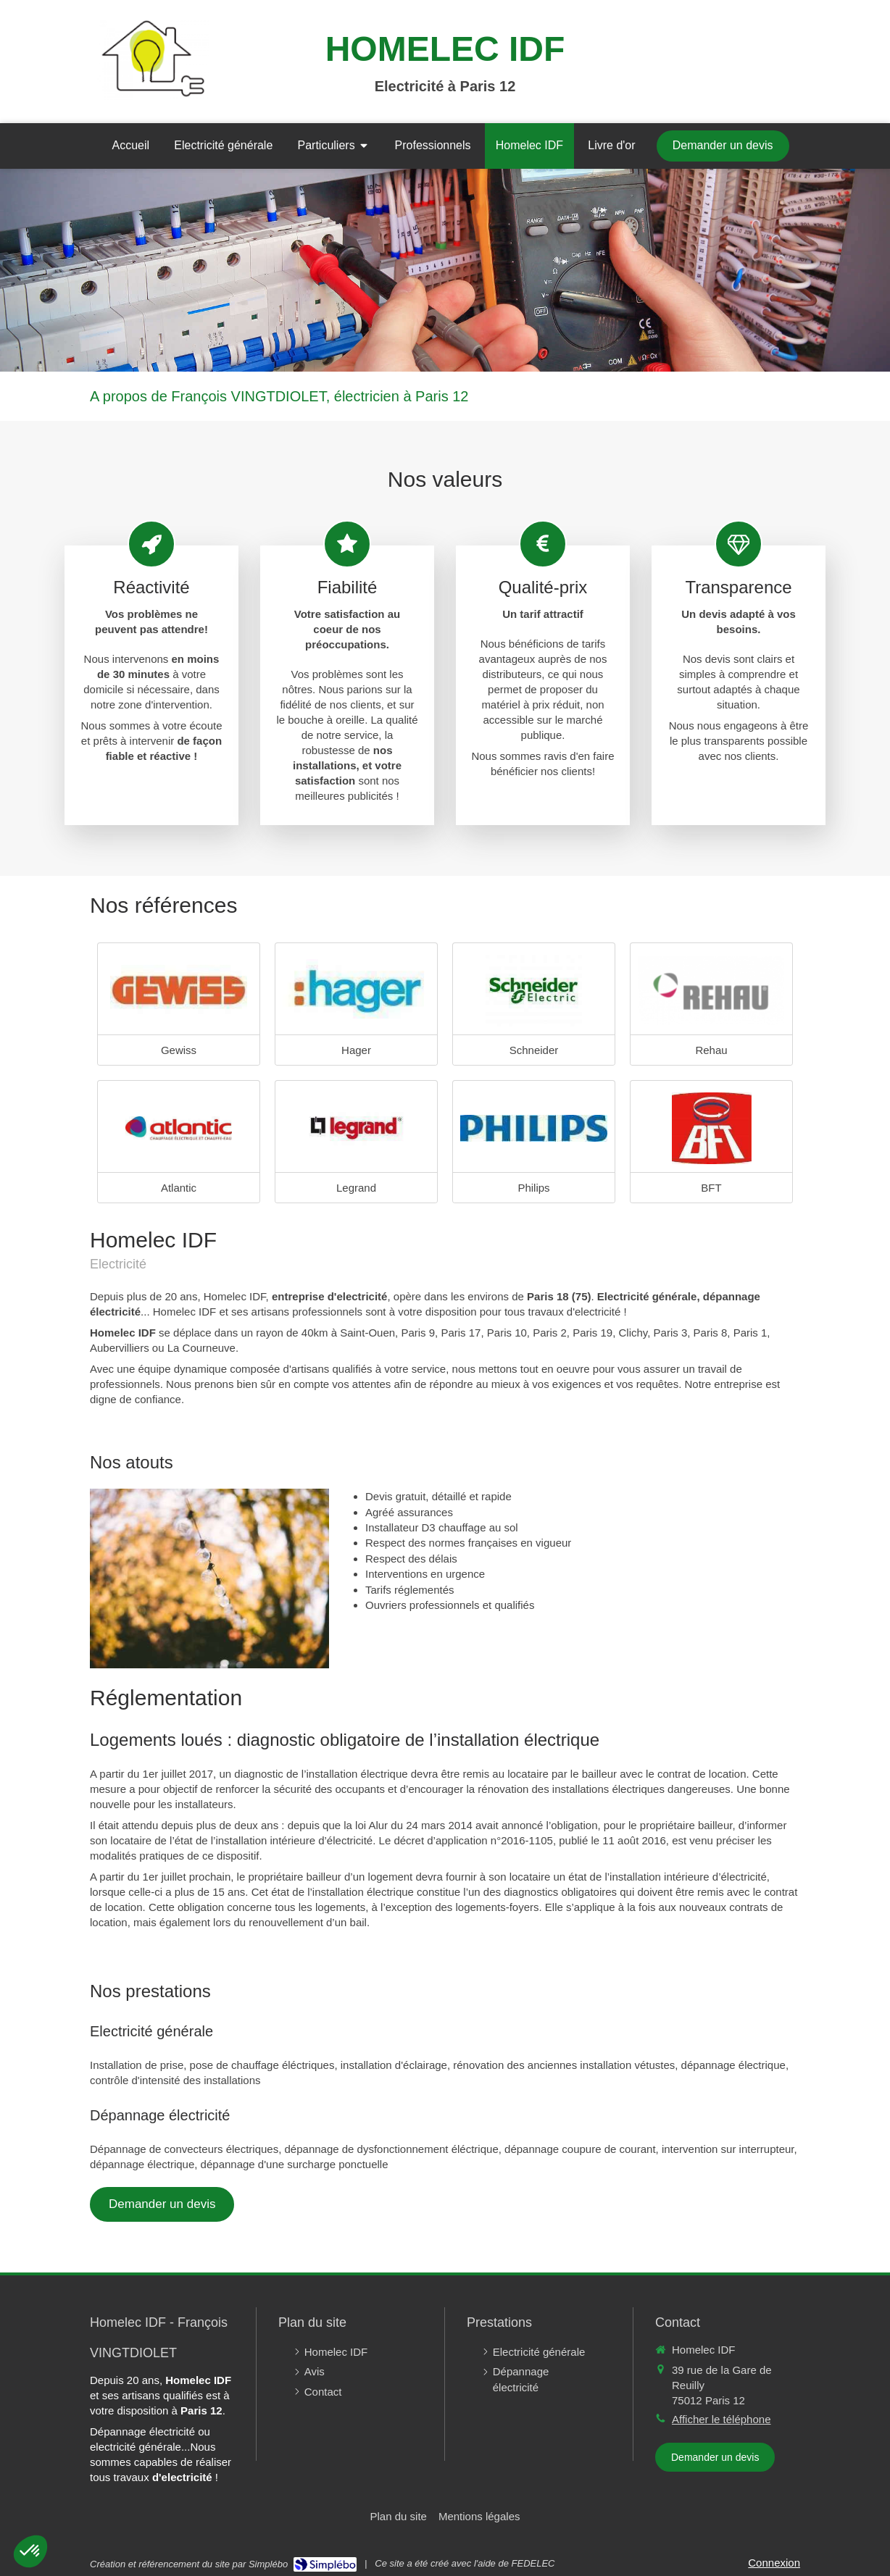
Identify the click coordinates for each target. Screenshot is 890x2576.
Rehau (711, 1050)
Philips (533, 1188)
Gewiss (178, 1050)
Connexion (774, 2562)
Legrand (356, 1188)
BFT (711, 1188)
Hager (356, 1050)
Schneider (534, 1050)
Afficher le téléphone (721, 2419)
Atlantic (178, 1188)
